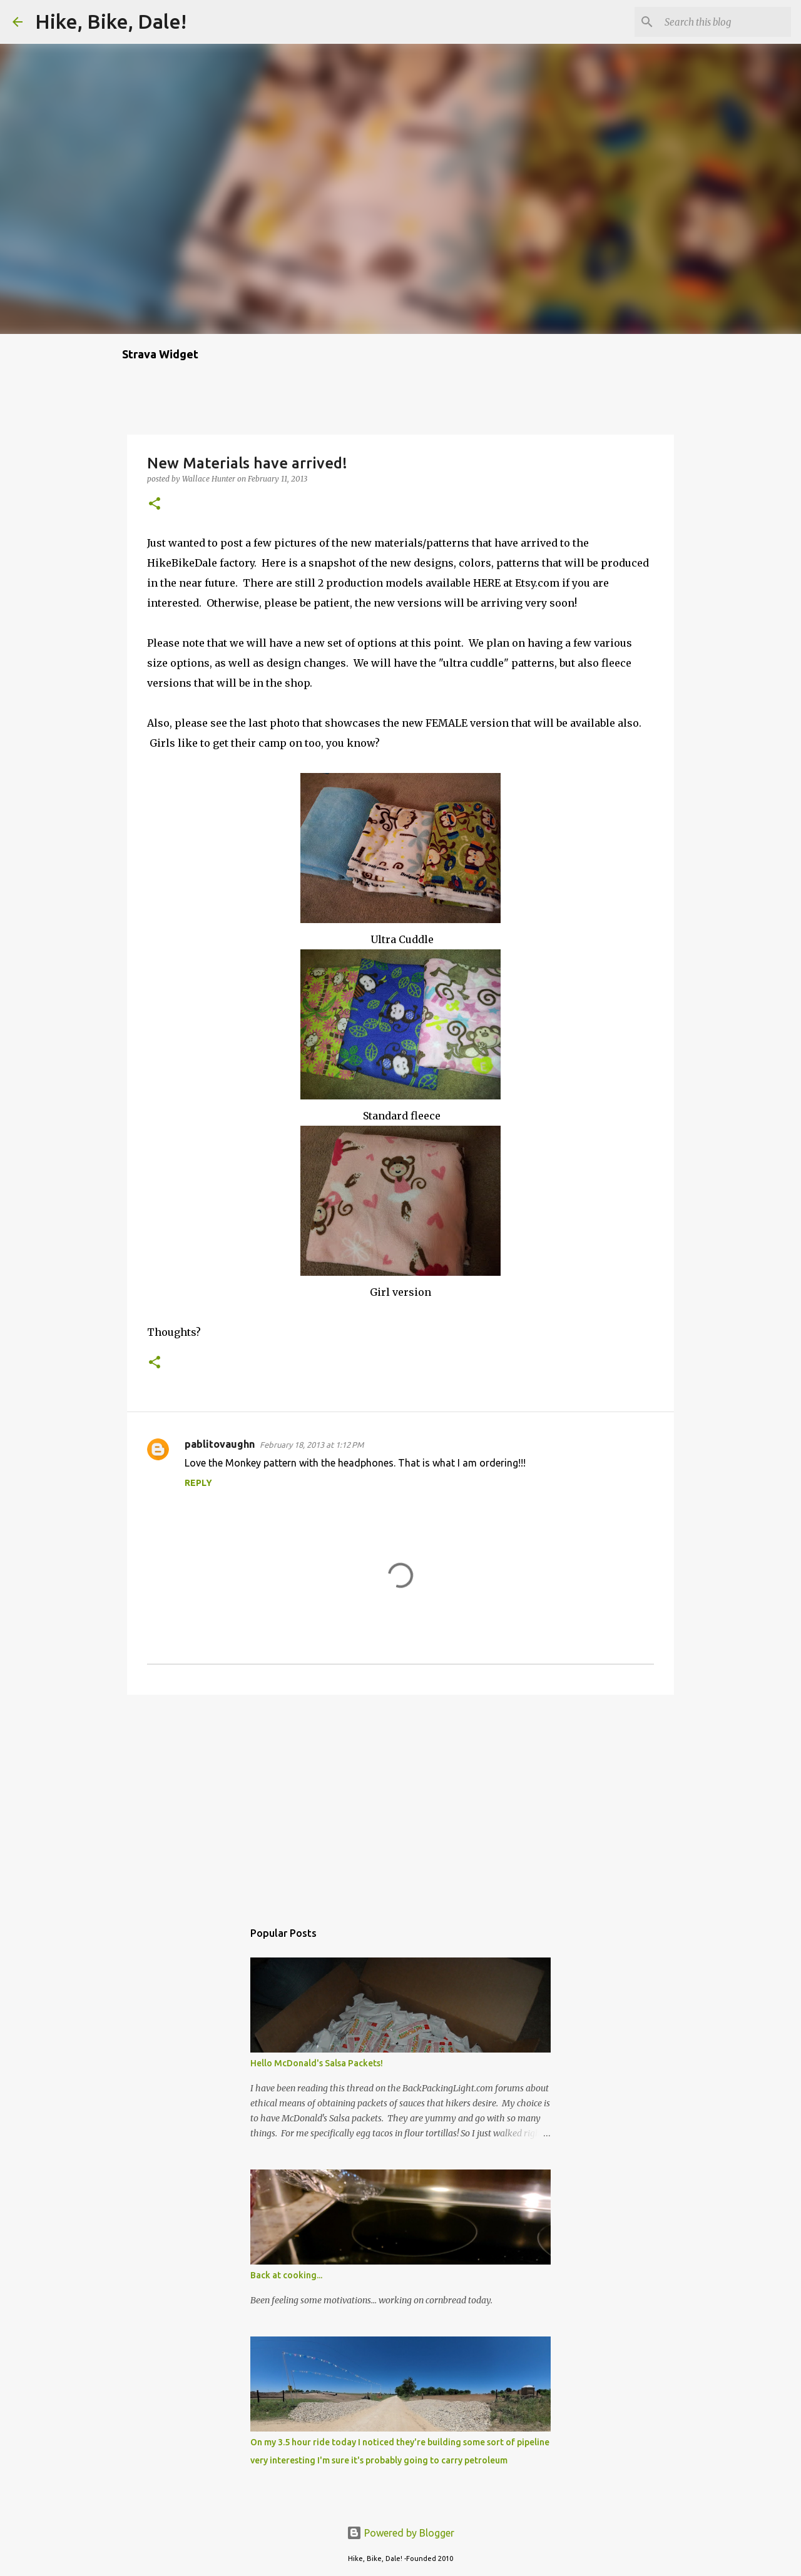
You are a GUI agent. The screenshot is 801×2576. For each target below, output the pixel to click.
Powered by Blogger (400, 2532)
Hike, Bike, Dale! (110, 21)
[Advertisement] (400, 1801)
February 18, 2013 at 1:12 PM (312, 1444)
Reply (198, 1483)
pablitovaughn (220, 1444)
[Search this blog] (725, 22)
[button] (154, 504)
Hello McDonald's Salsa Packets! (316, 2063)
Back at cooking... (286, 2275)
